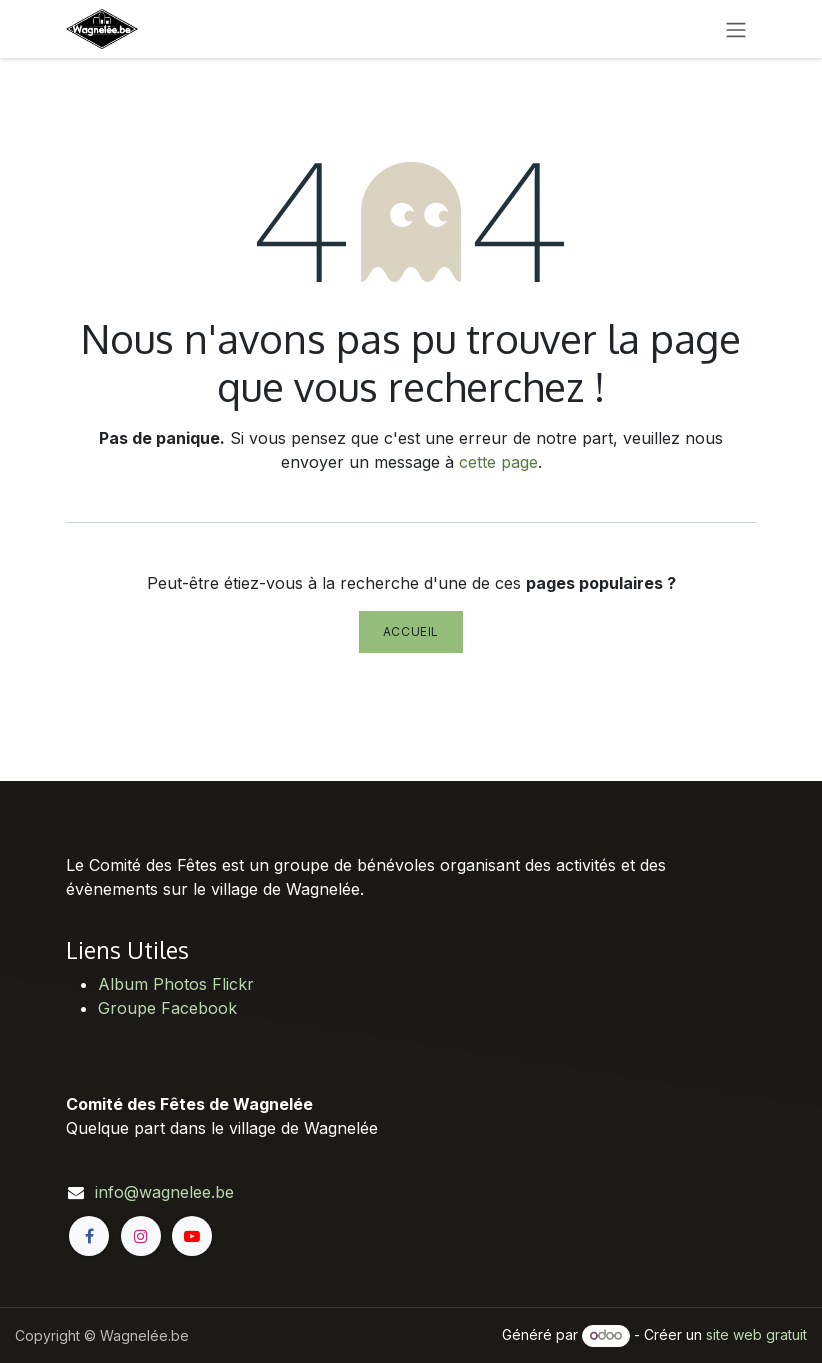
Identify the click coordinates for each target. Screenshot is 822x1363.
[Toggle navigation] (736, 29)
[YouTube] (192, 1236)
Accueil (411, 631)
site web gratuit (756, 1334)
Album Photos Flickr (176, 984)
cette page (498, 462)
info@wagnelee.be (164, 1192)
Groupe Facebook (167, 1008)
